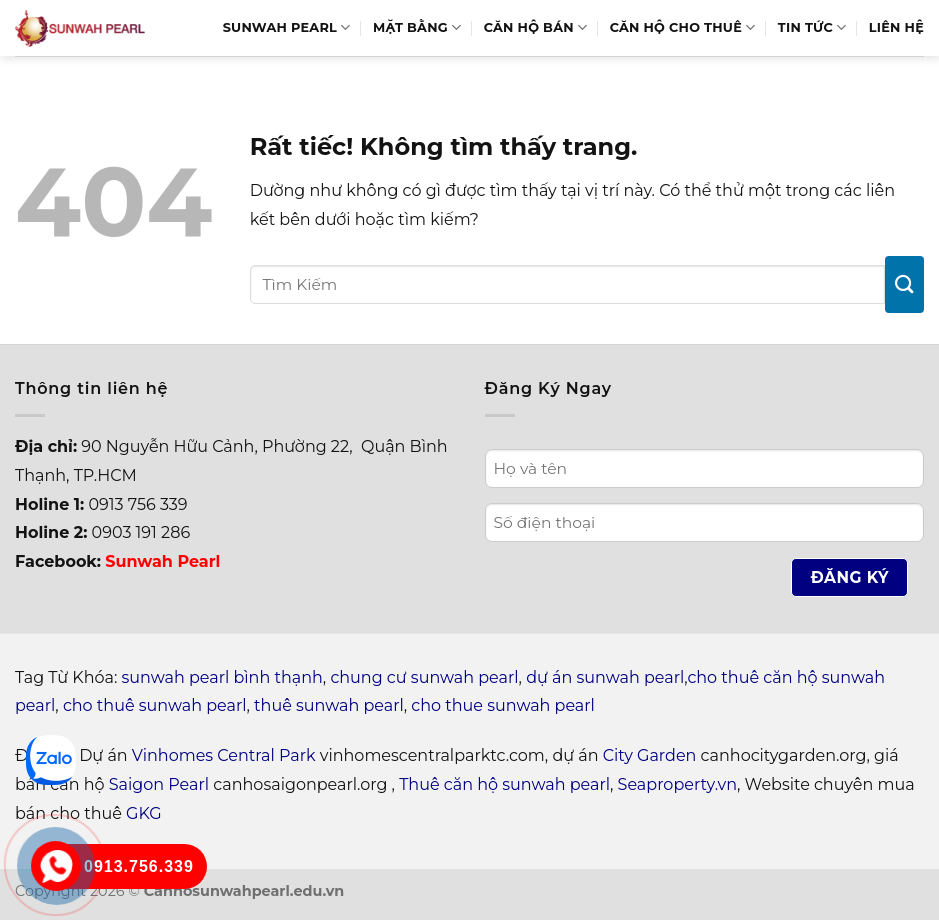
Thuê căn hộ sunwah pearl (504, 784)
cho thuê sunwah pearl (155, 705)
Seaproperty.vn (677, 784)
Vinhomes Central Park (224, 755)
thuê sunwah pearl (329, 705)
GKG (143, 813)
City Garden (650, 755)
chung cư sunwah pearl (424, 677)
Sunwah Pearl (287, 27)
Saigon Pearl (159, 784)
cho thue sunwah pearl (503, 705)
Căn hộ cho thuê (683, 27)
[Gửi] (904, 284)
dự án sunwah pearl (605, 677)
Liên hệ (896, 27)
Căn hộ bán (536, 27)
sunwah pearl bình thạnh (222, 677)
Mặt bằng (417, 27)
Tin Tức (812, 27)
